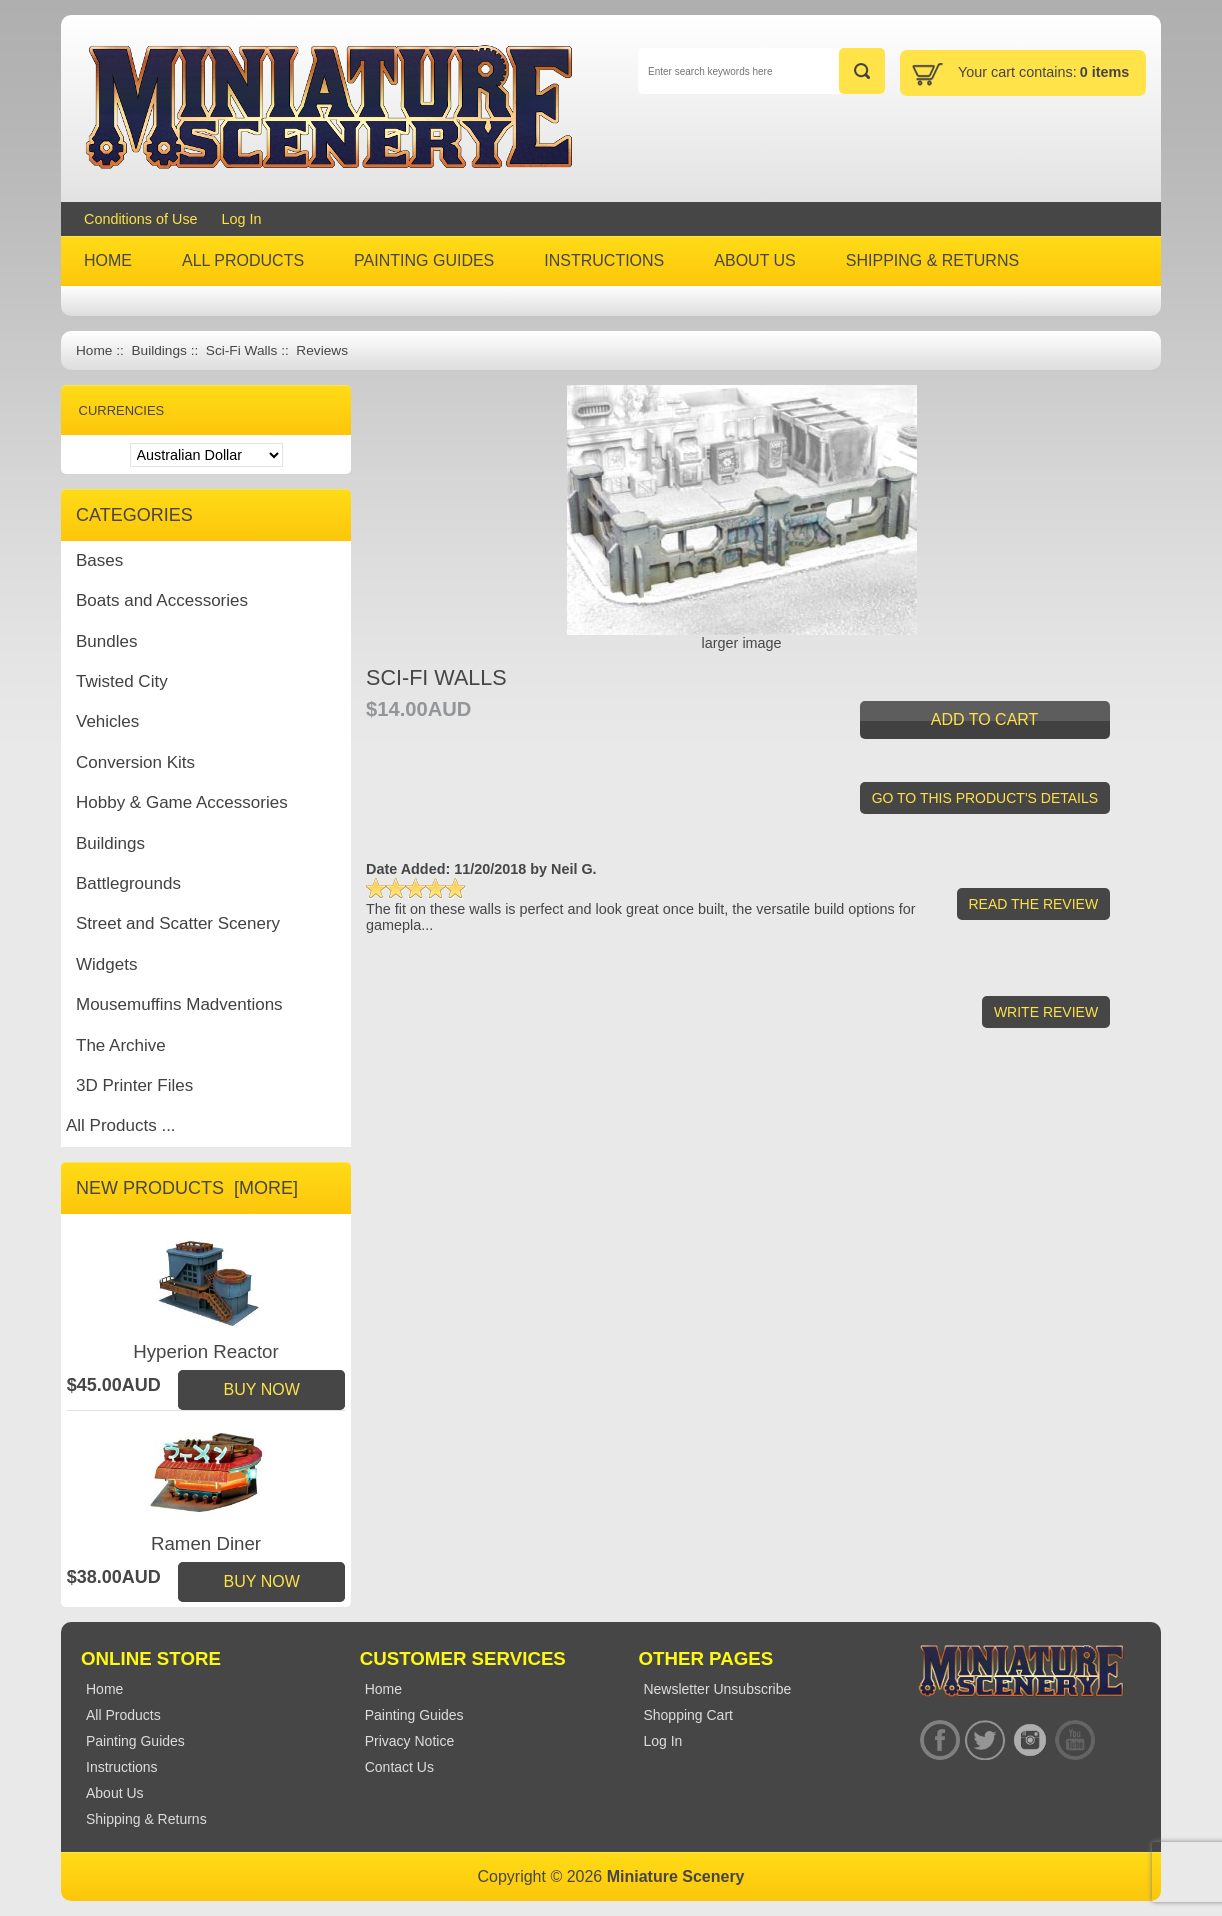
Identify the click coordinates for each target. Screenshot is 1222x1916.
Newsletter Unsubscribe (717, 1689)
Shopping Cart (688, 1715)
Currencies (122, 410)
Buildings (158, 350)
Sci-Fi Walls (242, 350)
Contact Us (399, 1767)
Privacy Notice (409, 1741)
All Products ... (121, 1125)
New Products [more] (187, 1188)
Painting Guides (414, 1715)
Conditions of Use (141, 219)
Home (94, 350)
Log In (242, 219)
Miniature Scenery (676, 1876)
